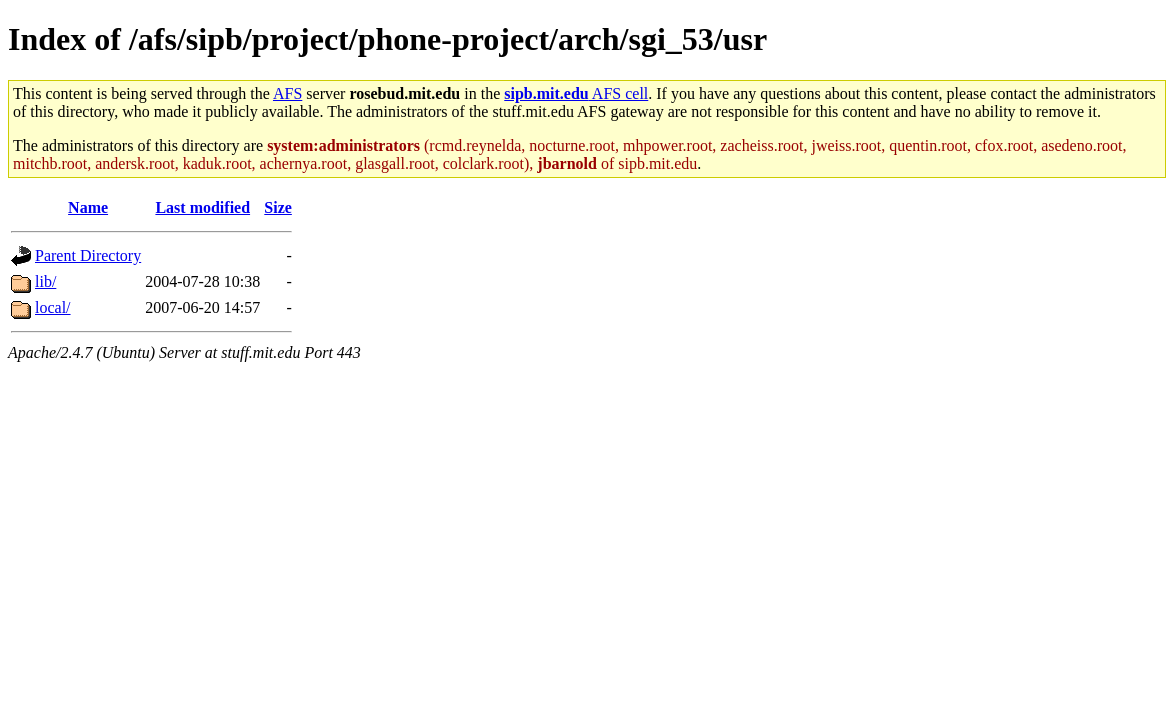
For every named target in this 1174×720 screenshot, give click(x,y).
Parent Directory (88, 255)
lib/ (45, 281)
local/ (53, 307)
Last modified (202, 207)
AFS (287, 93)
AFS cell (576, 93)
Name (88, 207)
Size (278, 207)
